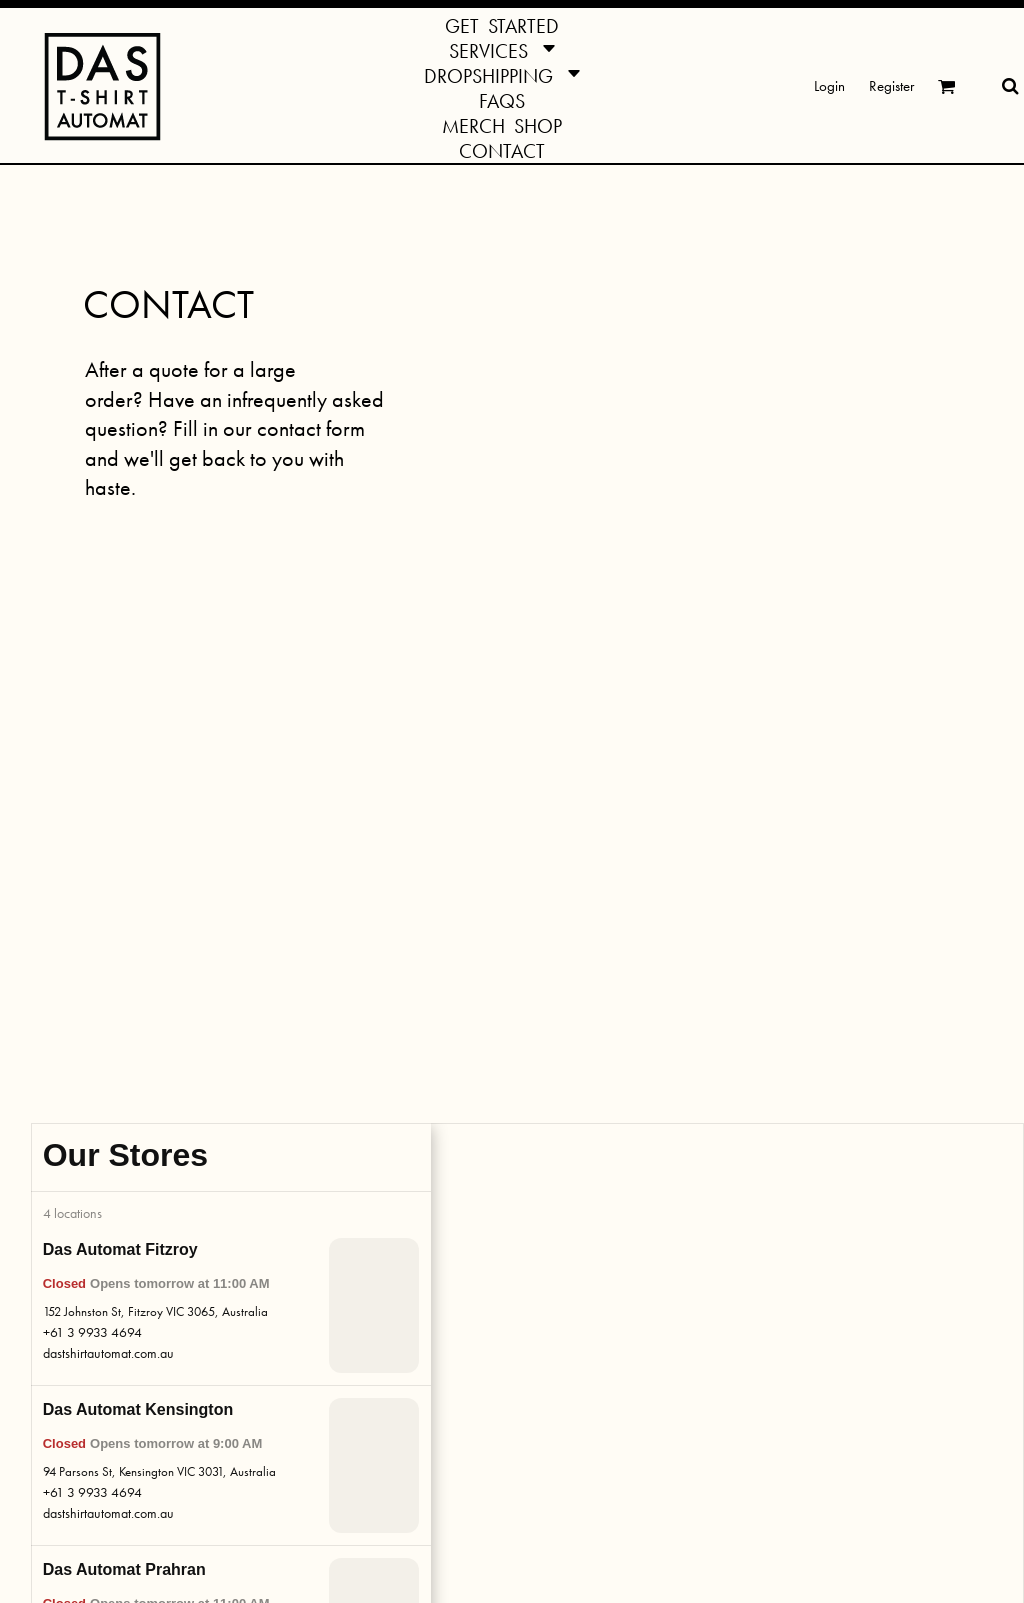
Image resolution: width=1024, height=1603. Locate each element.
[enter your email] (810, 1370)
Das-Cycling (561, 1430)
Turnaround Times (380, 1306)
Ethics (343, 1488)
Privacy (348, 1540)
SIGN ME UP (786, 1424)
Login (829, 86)
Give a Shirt (163, 1416)
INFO (346, 1222)
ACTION (555, 1222)
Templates (356, 1384)
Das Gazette (562, 1404)
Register (891, 86)
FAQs (343, 1280)
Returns (348, 1436)
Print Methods (368, 1332)
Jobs (339, 1462)
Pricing (346, 1410)
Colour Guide (367, 1358)
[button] (502, 48)
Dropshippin (164, 1312)
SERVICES (162, 1222)
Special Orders (174, 1390)
